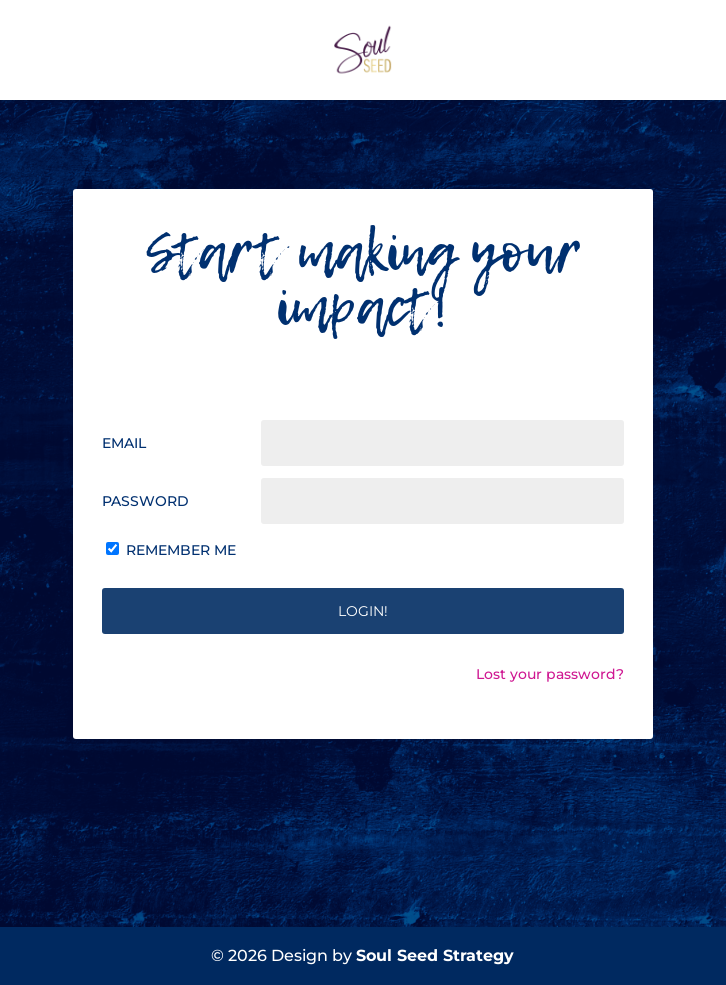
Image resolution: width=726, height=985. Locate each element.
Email (124, 443)
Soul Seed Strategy (435, 955)
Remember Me (181, 550)
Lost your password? (550, 674)
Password (145, 501)
